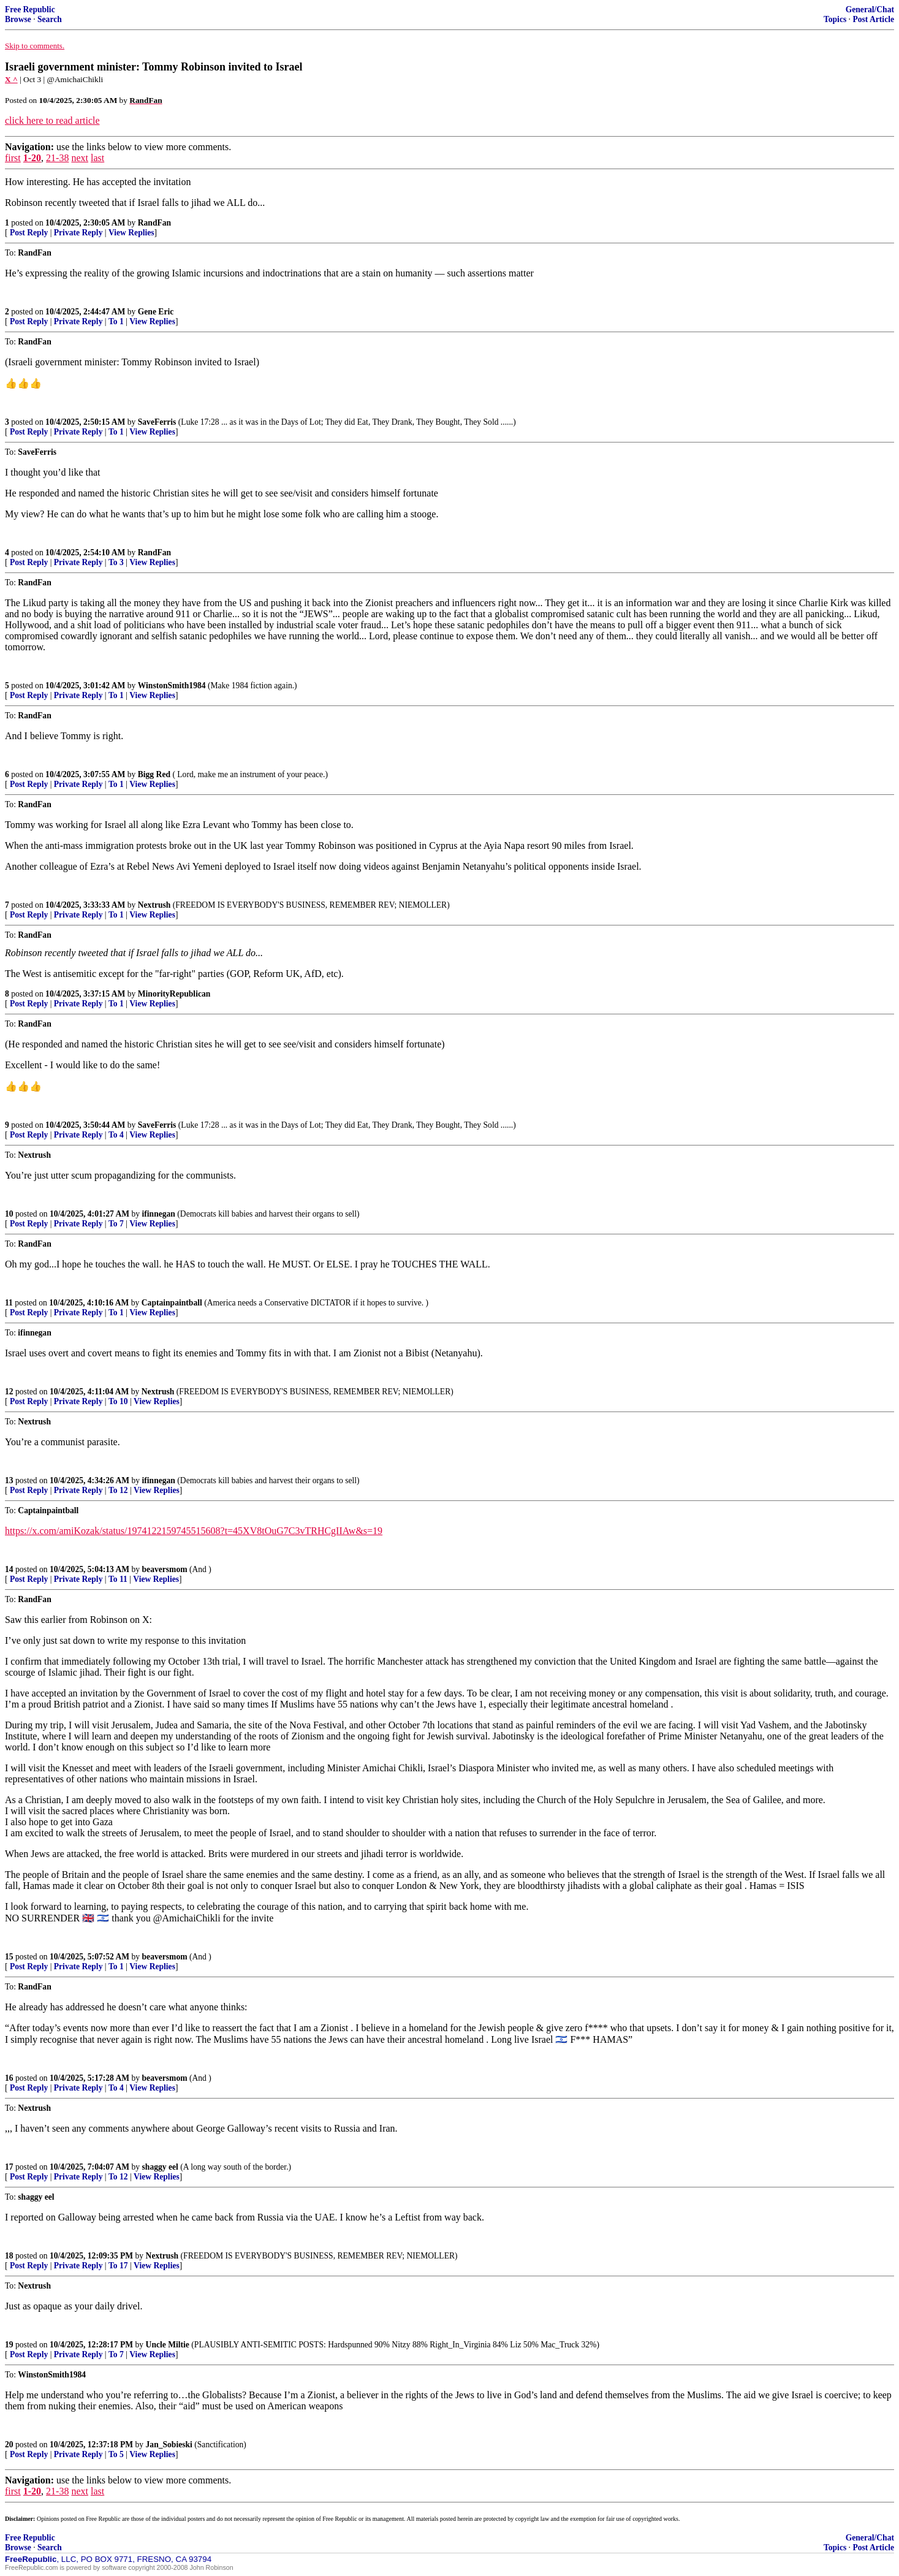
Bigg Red (154, 774)
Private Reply (78, 232)
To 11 (117, 1579)
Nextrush (154, 905)
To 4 (116, 1134)
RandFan (154, 222)
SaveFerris (157, 422)
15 (9, 1956)
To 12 (118, 1490)
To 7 (116, 1223)
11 (9, 1302)
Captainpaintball (172, 1302)
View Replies (131, 232)
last (97, 158)
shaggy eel (160, 2166)
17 (9, 2166)
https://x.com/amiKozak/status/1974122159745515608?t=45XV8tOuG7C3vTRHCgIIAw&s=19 (193, 1530)
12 (9, 1391)
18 (9, 2255)
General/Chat (870, 9)
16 (9, 2078)
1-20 (32, 158)
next (79, 158)
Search (49, 19)
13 (9, 1480)
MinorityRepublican (174, 993)
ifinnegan (158, 1213)
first (13, 158)
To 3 (116, 562)
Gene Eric (156, 311)
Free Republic (30, 9)
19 (9, 2344)
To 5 (116, 2454)
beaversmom (165, 1569)
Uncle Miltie (167, 2344)
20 (9, 2444)
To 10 (118, 1401)
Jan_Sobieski (169, 2444)
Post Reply (29, 232)
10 (9, 1213)
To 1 (116, 321)
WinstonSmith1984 (172, 685)
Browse (18, 19)
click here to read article (52, 120)
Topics (835, 19)
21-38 (57, 158)
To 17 (118, 2265)
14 (9, 1569)
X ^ (11, 79)
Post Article (873, 19)
